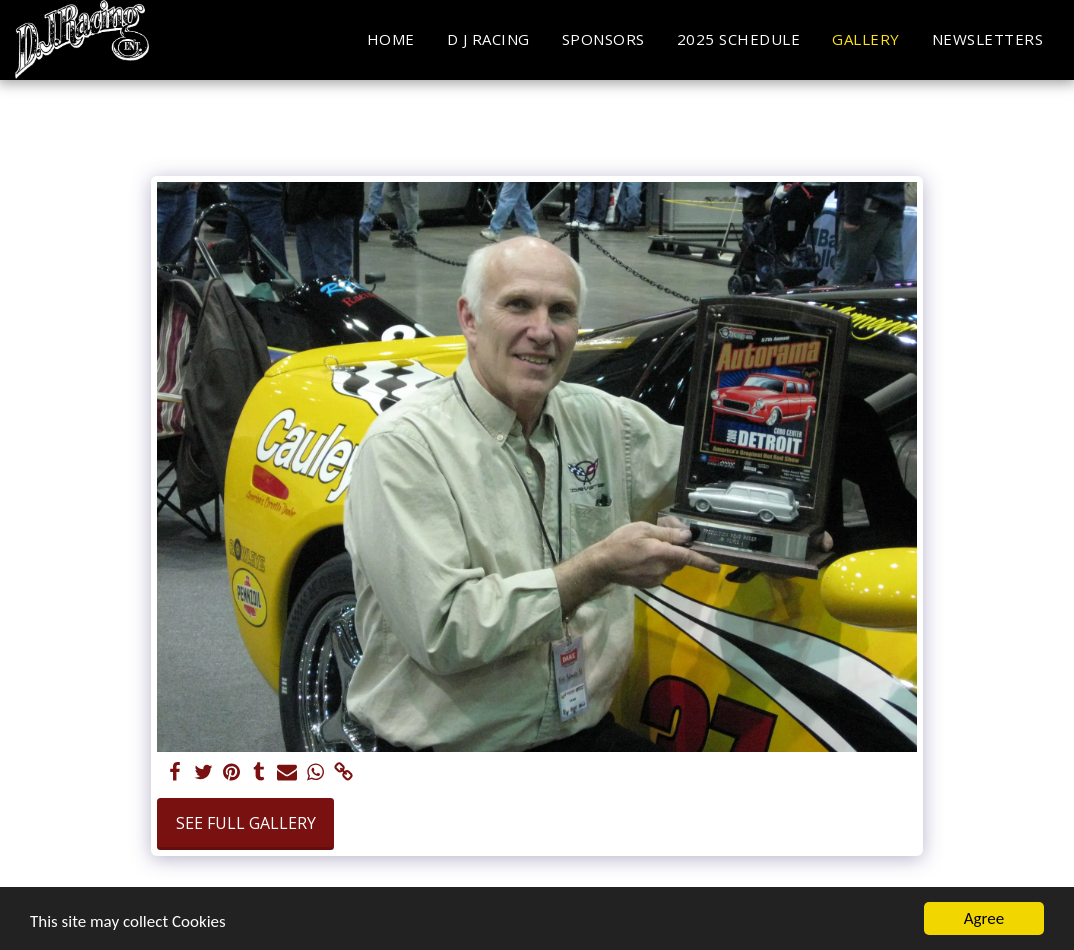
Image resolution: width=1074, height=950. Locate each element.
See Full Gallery (246, 823)
